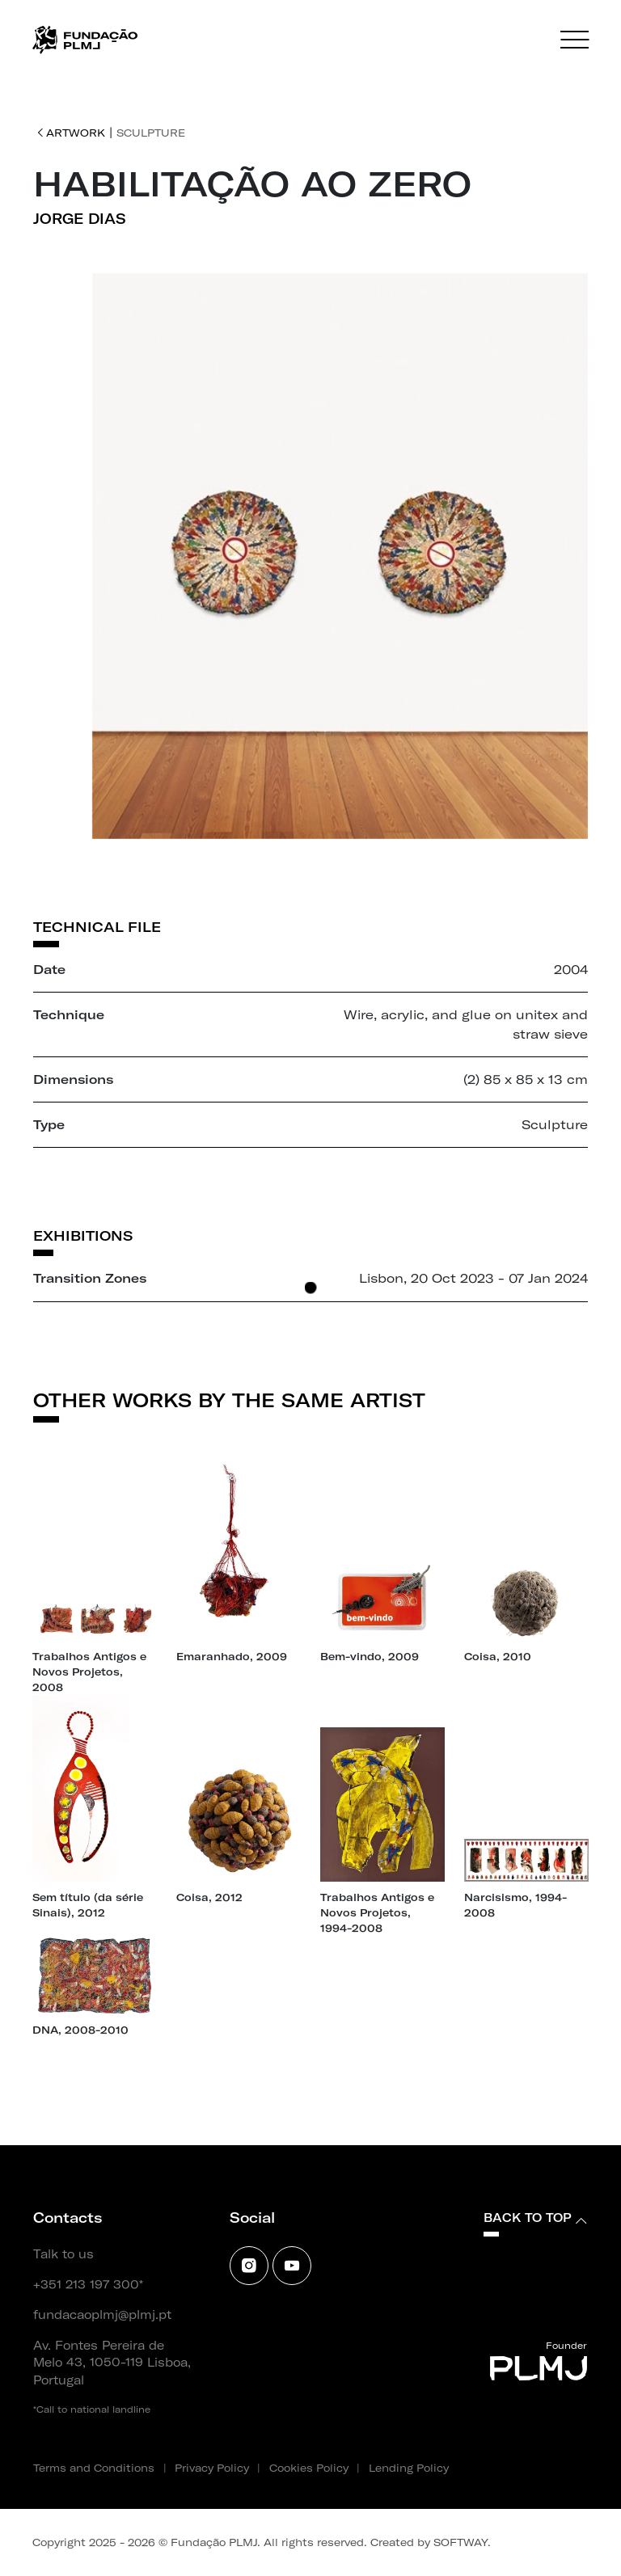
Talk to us (63, 2254)
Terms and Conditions (93, 2467)
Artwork (71, 132)
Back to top (535, 2218)
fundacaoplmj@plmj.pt (102, 2315)
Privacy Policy (212, 2467)
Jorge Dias (79, 218)
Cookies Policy (309, 2467)
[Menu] (574, 40)
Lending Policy (409, 2467)
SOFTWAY (460, 2542)
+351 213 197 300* (88, 2285)
